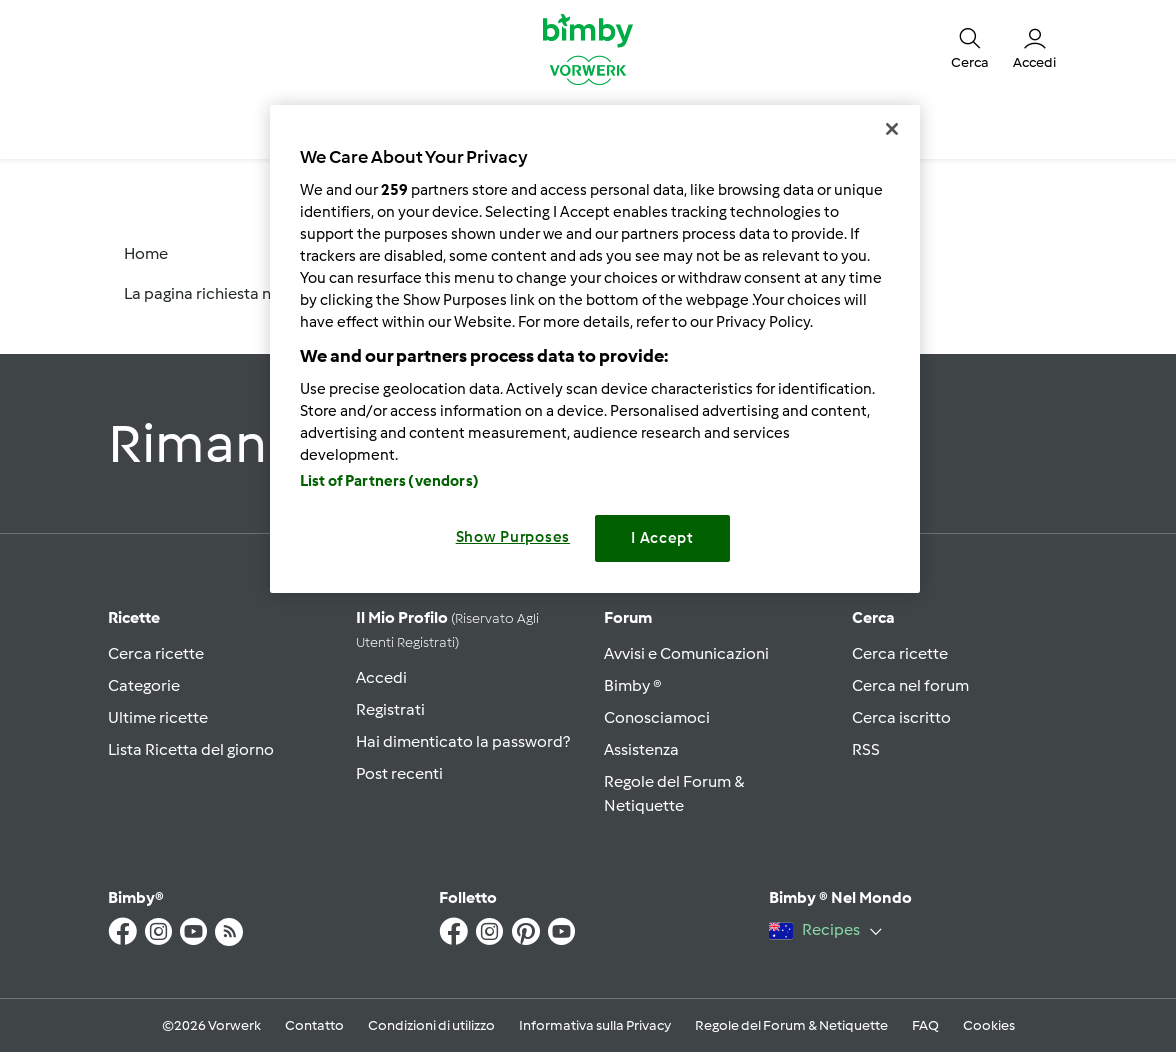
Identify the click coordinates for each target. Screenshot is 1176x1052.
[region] (595, 348)
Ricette (134, 617)
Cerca (873, 617)
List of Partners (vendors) (389, 481)
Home (146, 253)
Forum (628, 617)
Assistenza (641, 749)
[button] (970, 48)
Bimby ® (633, 685)
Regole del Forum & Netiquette (791, 1025)
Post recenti (399, 773)
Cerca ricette (156, 653)
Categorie (144, 685)
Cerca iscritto (901, 717)
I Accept (662, 538)
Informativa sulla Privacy (595, 1025)
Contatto (314, 1025)
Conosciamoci (657, 717)
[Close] (892, 129)
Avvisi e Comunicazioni (686, 653)
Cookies (989, 1025)
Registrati (390, 709)
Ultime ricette (158, 717)
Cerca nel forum (910, 685)
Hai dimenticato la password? (463, 741)
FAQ (925, 1025)
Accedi (381, 677)
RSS (866, 749)
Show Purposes (513, 537)
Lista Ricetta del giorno (191, 749)
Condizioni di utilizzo (431, 1025)
